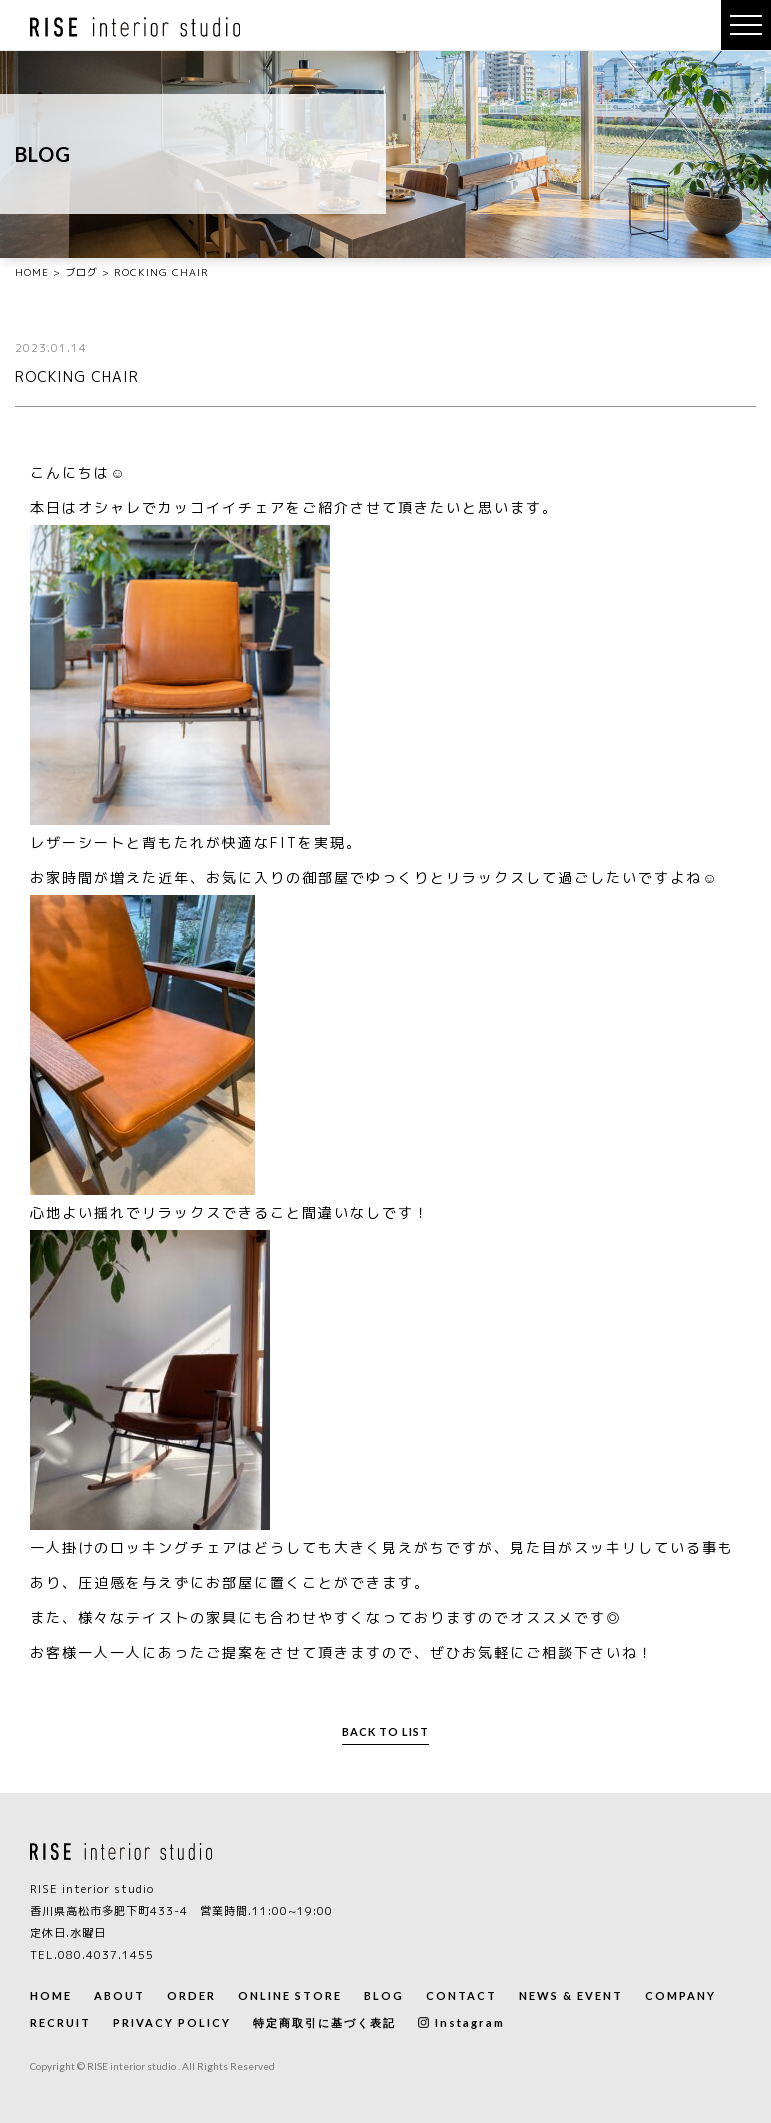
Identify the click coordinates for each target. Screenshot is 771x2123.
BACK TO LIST (385, 1731)
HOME (51, 1995)
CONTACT (461, 1995)
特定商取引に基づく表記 (324, 2022)
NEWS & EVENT (571, 1995)
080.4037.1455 (106, 1955)
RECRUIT (60, 2022)
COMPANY (680, 1995)
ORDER (191, 1995)
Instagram (461, 2022)
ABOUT (119, 1995)
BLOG (384, 1995)
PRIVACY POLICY (172, 2022)
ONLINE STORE (290, 1995)
